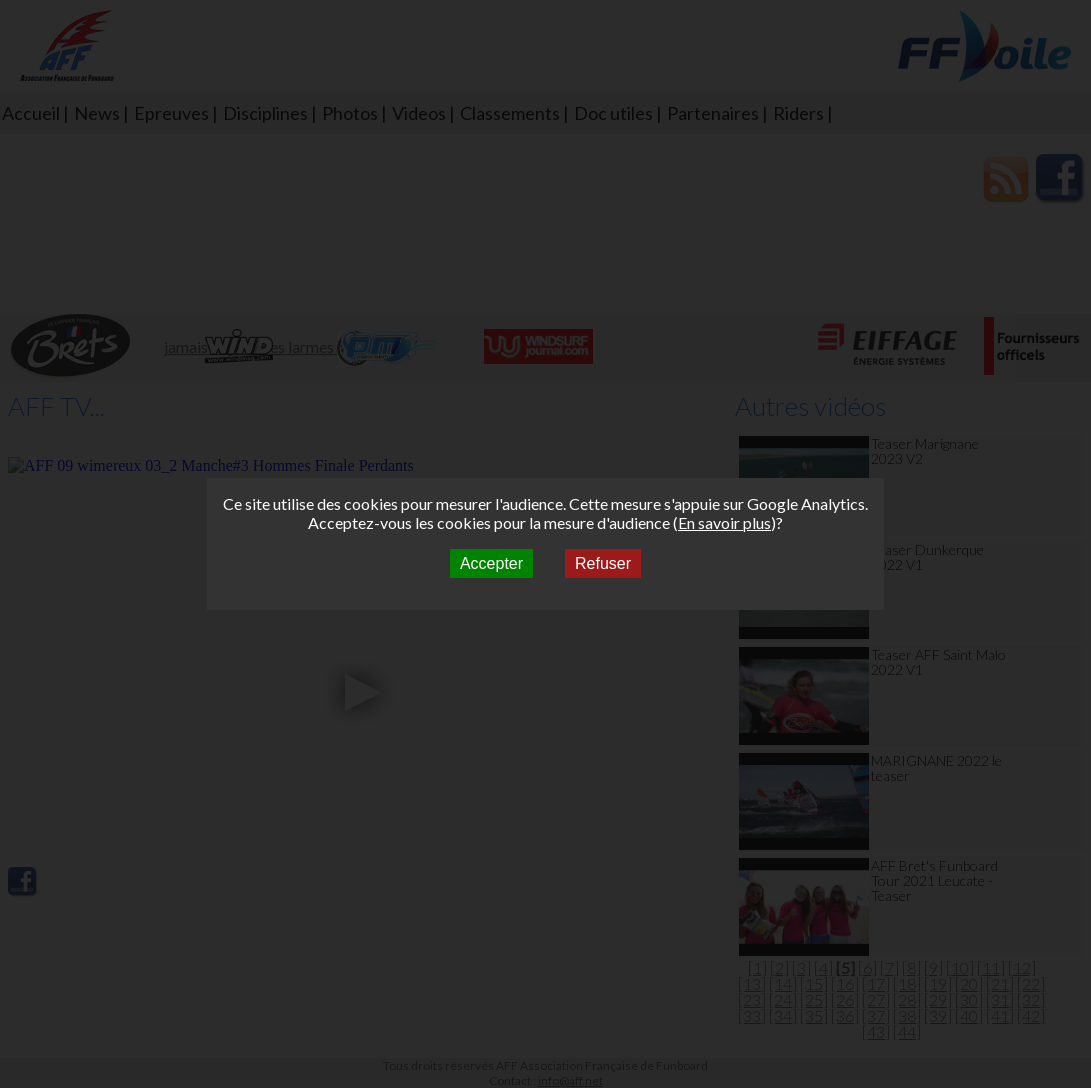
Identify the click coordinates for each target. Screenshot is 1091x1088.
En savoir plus (724, 522)
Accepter (491, 563)
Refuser (603, 563)
